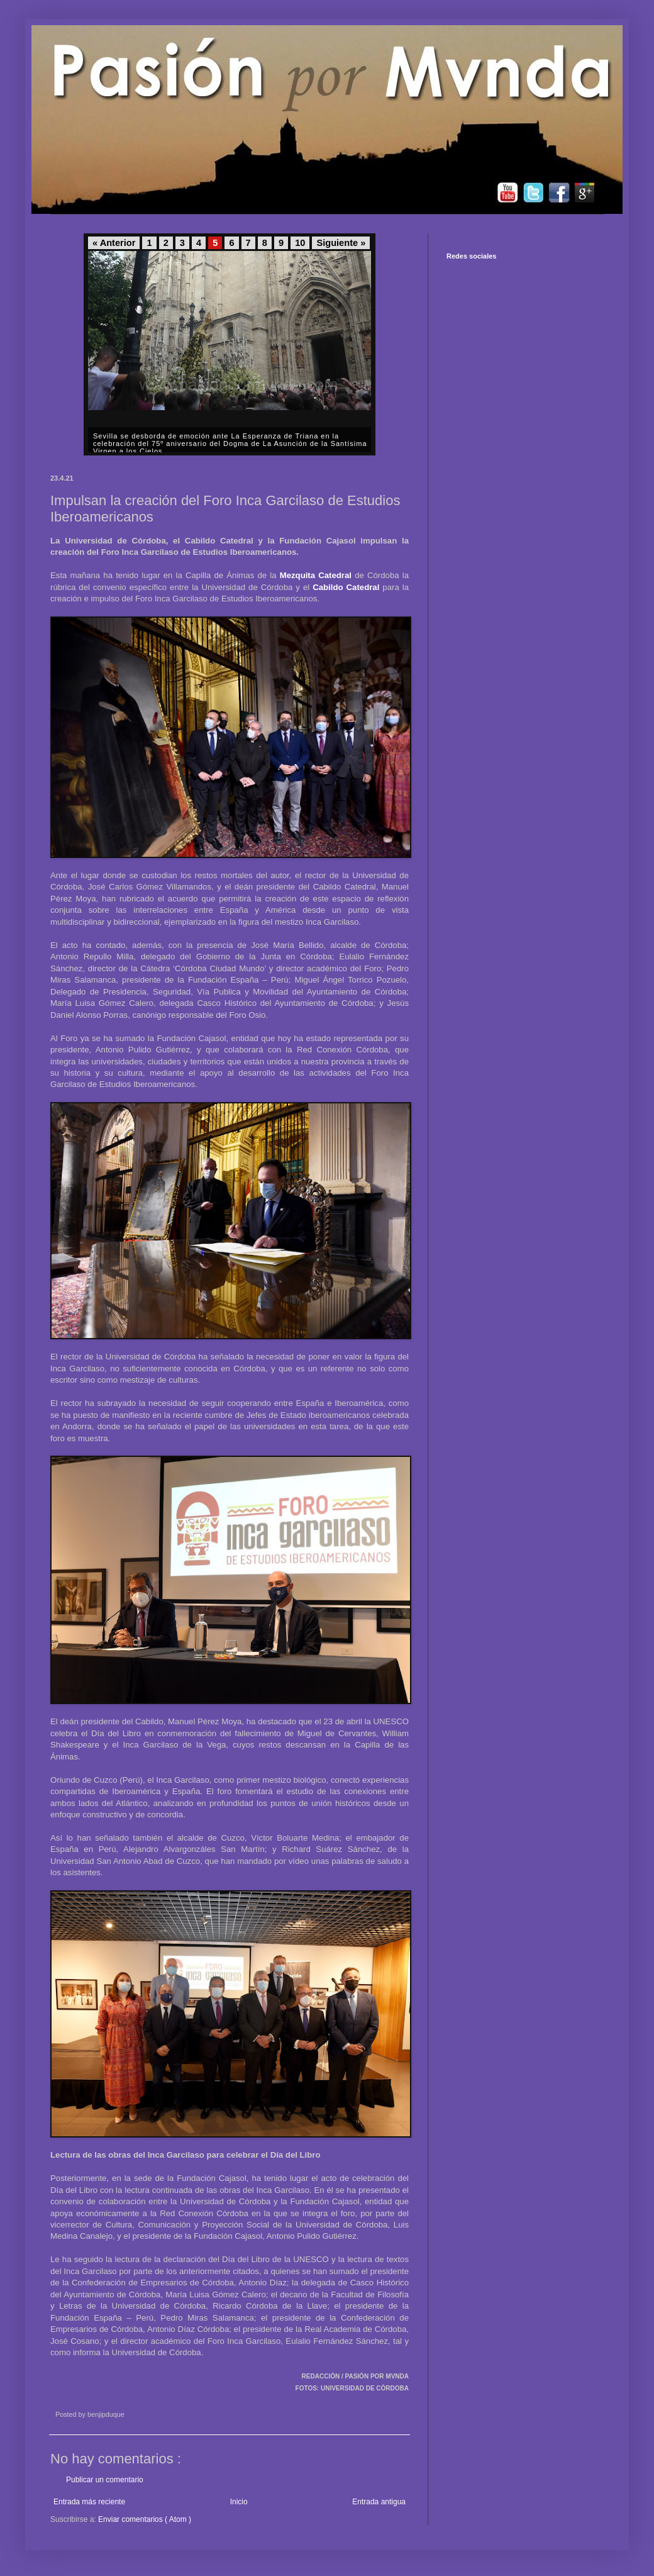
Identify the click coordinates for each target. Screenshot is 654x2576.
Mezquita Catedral (316, 575)
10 (300, 243)
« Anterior (113, 243)
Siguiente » (340, 243)
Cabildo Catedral (346, 587)
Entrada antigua (379, 2501)
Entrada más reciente (89, 2501)
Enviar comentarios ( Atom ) (144, 2519)
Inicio (239, 2501)
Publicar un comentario (104, 2479)
